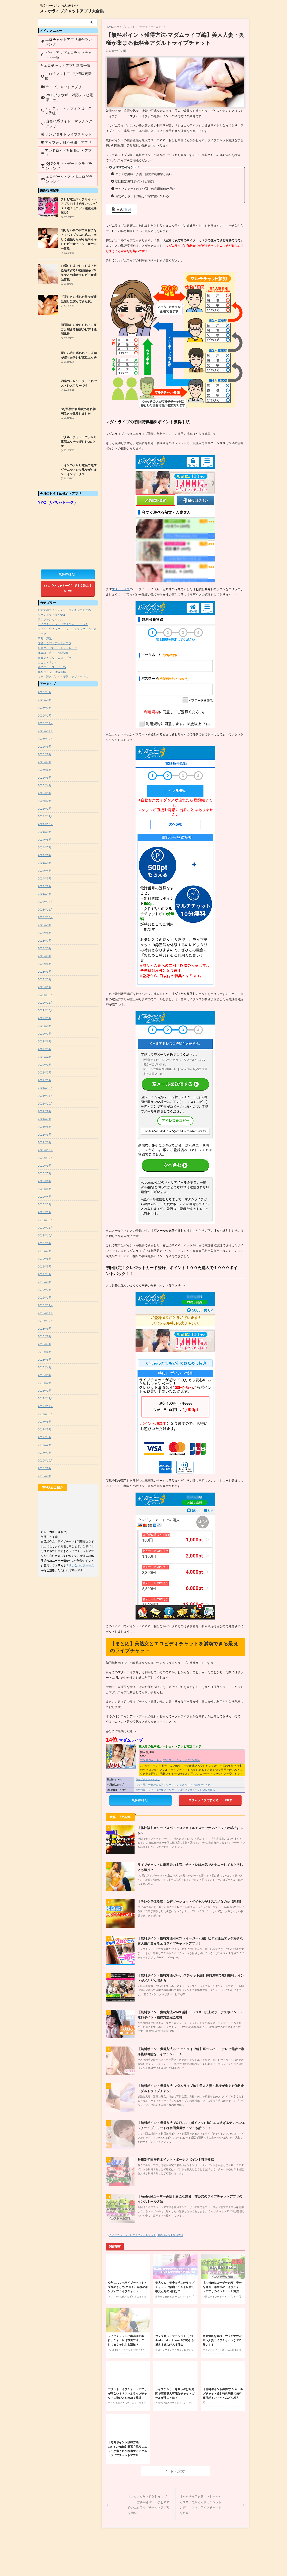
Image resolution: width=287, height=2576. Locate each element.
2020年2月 (44, 1149)
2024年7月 (44, 792)
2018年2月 (44, 1327)
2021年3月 (44, 1079)
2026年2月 (44, 652)
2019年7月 (44, 1195)
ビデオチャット (193, 1789)
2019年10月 (45, 1180)
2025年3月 (44, 738)
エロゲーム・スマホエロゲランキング (66, 137)
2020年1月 (44, 1157)
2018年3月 (44, 1320)
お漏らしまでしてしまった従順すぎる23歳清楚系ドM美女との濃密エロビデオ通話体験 (79, 218)
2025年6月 (44, 714)
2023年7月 (44, 885)
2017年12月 (45, 1343)
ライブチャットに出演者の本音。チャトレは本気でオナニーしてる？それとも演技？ (127, 2352)
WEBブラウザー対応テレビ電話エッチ (67, 80)
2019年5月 (44, 1211)
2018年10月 (45, 1265)
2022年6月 (44, 986)
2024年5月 (44, 807)
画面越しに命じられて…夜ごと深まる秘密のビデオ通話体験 (79, 274)
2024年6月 (44, 800)
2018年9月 (44, 1273)
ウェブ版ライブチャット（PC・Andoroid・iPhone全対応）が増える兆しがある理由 (175, 2352)
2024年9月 (44, 776)
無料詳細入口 (141, 1800)
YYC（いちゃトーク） (58, 447)
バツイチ (205, 1784)
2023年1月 (44, 932)
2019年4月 (44, 1219)
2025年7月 (44, 707)
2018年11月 (45, 1258)
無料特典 (140, 1789)
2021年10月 (45, 1048)
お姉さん (163, 1784)
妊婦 (197, 1784)
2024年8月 (44, 784)
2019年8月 (44, 1188)
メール (167, 1789)
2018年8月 (44, 1281)
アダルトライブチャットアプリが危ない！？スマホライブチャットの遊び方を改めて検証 (127, 2405)
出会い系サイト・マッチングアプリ (65, 96)
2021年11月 (45, 1040)
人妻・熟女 (142, 1784)
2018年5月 (44, 1304)
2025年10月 (45, 683)
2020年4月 (44, 1141)
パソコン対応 (191, 1760)
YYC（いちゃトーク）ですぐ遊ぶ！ (68, 533)
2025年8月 (44, 699)
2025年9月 (44, 691)
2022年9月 (44, 963)
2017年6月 (44, 1366)
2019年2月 (44, 1234)
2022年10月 (45, 955)
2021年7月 (44, 1064)
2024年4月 (44, 815)
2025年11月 (45, 676)
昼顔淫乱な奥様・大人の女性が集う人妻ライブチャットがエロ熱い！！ (222, 2352)
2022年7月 (44, 978)
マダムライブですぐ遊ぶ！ (210, 1800)
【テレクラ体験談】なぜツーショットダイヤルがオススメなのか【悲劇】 (191, 1903)
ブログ (180, 1789)
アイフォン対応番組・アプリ (61, 113)
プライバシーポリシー (117, 2549)
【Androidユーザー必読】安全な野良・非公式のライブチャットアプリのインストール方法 (222, 2299)
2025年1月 (44, 753)
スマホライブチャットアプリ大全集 (72, 11)
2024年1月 (44, 838)
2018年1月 (44, 1335)
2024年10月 (45, 769)
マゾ (176, 1784)
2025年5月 (44, 722)
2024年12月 (45, 761)
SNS (204, 1789)
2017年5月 (44, 1374)
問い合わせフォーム (81, 1510)
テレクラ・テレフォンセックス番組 (65, 88)
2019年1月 (44, 1242)
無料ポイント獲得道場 (170, 2247)
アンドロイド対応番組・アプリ (62, 121)
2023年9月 (44, 870)
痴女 (182, 1784)
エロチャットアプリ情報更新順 (62, 64)
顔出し (211, 1789)
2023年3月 (44, 916)
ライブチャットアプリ (148, 1779)
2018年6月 (44, 1296)
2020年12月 (45, 1095)
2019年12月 (45, 1164)
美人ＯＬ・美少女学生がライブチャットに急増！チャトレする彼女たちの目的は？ (174, 2299)
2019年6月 (44, 1203)
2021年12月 (45, 1032)
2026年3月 (44, 644)
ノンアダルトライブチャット (61, 104)
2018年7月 (44, 1289)
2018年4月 (44, 1312)
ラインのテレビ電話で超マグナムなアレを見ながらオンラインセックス (79, 415)
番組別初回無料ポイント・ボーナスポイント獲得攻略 (177, 2169)
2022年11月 (45, 947)
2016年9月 (44, 1413)
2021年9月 (44, 1056)
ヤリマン (190, 1784)
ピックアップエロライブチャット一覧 (66, 47)
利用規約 (95, 2549)
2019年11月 (45, 1172)
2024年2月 (44, 831)
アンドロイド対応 (151, 1760)
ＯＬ (171, 1784)
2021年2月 (44, 1087)
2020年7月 (44, 1118)
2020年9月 (44, 1110)
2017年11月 (45, 1351)
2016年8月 (44, 1421)
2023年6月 (44, 893)
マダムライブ (121, 589)
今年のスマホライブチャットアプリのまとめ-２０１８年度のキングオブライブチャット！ (128, 2299)
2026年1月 (44, 660)
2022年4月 (44, 1001)
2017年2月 (44, 1389)
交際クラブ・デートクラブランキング (66, 129)
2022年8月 (44, 970)
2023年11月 (45, 854)
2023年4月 (44, 908)
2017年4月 (44, 1382)
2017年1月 (44, 1397)
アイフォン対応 (173, 1760)
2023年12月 (45, 846)
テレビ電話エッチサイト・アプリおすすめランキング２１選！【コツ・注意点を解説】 (79, 160)
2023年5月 (44, 901)
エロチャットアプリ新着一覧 (60, 56)
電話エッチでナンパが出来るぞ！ (143, 2557)
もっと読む (177, 2483)
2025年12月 (45, 668)
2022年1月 (44, 1025)
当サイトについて (143, 2549)
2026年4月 (44, 637)
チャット (150, 1789)
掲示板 (159, 1789)
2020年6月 (44, 1126)
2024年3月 (44, 823)
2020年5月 (44, 1133)
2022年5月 (44, 994)
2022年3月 (44, 1009)
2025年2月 (44, 745)
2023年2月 (44, 924)
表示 (127, 209)
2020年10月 (45, 1102)
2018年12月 (45, 1250)
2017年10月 (45, 1358)
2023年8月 (44, 877)
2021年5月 (44, 1071)
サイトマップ (165, 2549)
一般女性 (153, 1784)
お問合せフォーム (187, 2549)
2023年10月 (45, 862)
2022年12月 (45, 939)
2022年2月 (44, 1017)
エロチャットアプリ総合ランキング (65, 39)
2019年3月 (44, 1227)
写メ (174, 1789)
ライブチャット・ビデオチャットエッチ (132, 2247)
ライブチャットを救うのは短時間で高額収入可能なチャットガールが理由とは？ (174, 2405)
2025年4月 (44, 730)
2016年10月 (45, 1405)
